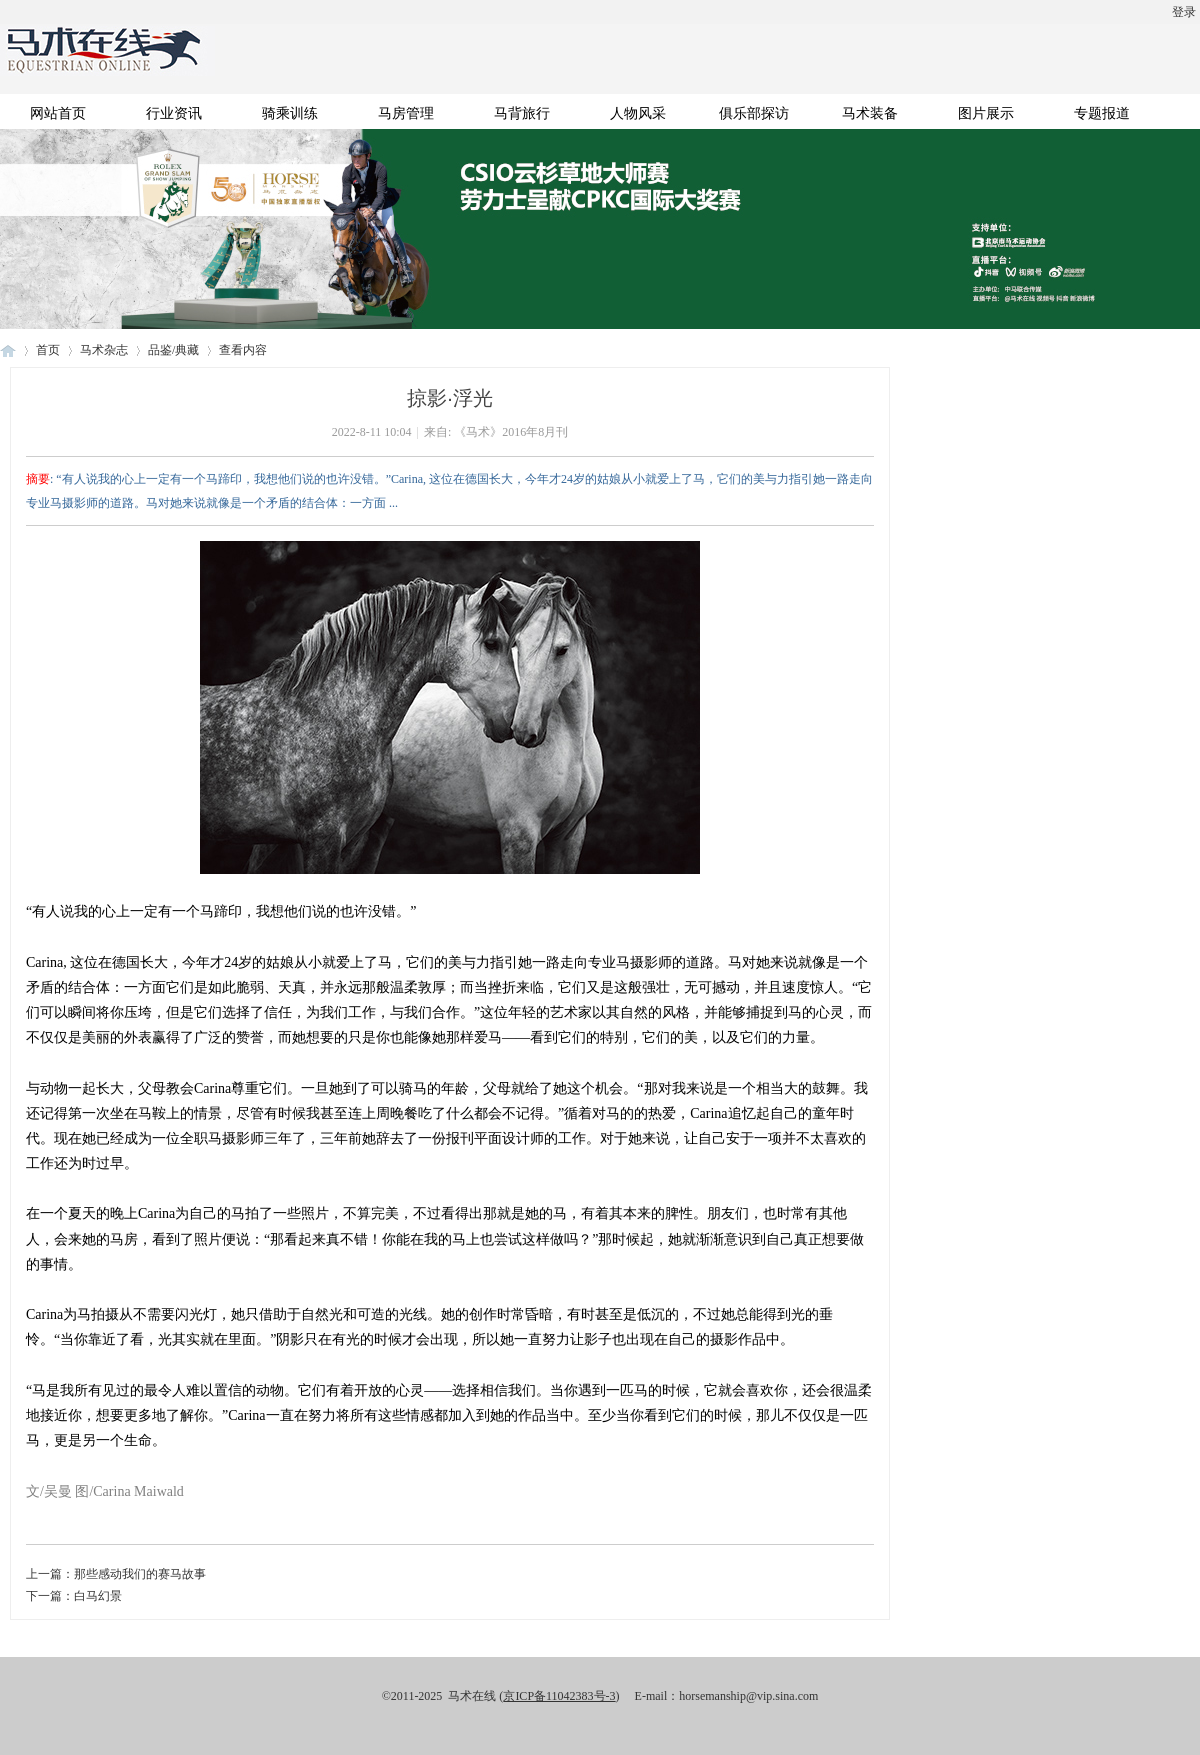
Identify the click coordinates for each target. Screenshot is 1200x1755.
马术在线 (8, 350)
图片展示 (986, 113)
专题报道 (1102, 113)
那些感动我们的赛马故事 (140, 1574)
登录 (1184, 12)
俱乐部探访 (754, 113)
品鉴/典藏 (173, 350)
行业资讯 (174, 113)
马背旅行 (522, 113)
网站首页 (58, 113)
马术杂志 (104, 350)
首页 (48, 350)
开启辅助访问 (5, 14)
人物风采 (638, 113)
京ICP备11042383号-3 (559, 1696)
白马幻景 (98, 1596)
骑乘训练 (290, 113)
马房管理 (406, 113)
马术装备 (870, 113)
